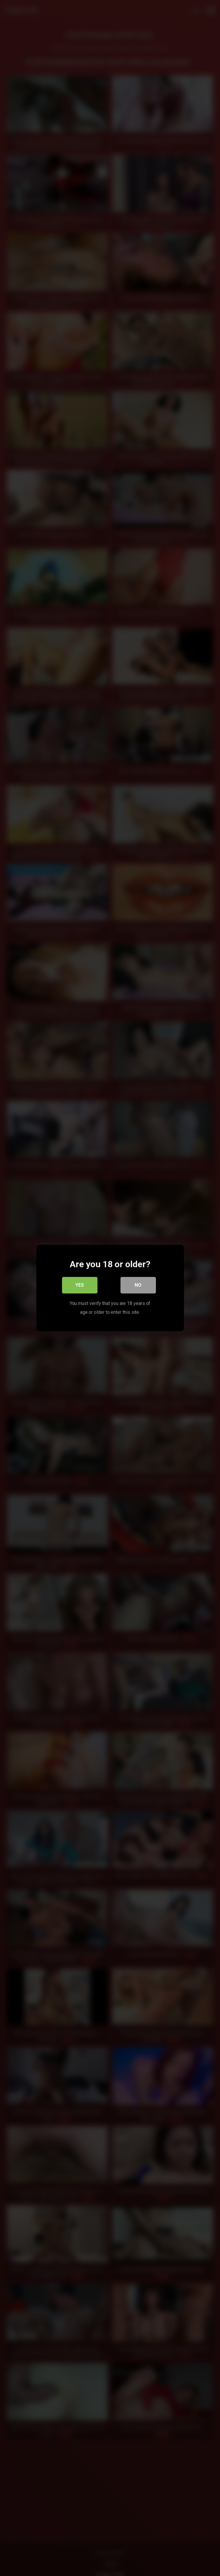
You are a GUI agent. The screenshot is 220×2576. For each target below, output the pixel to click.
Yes (79, 1285)
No (138, 1285)
